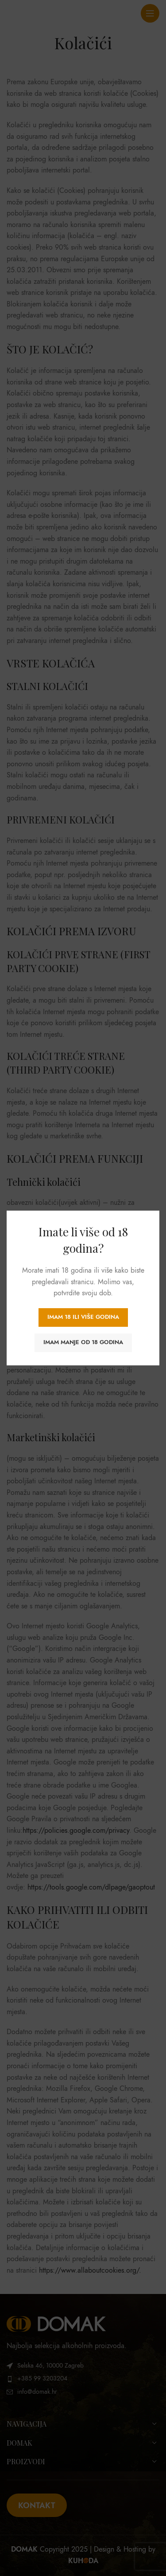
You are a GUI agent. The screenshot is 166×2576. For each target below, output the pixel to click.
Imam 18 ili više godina (83, 1317)
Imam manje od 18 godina (83, 1342)
